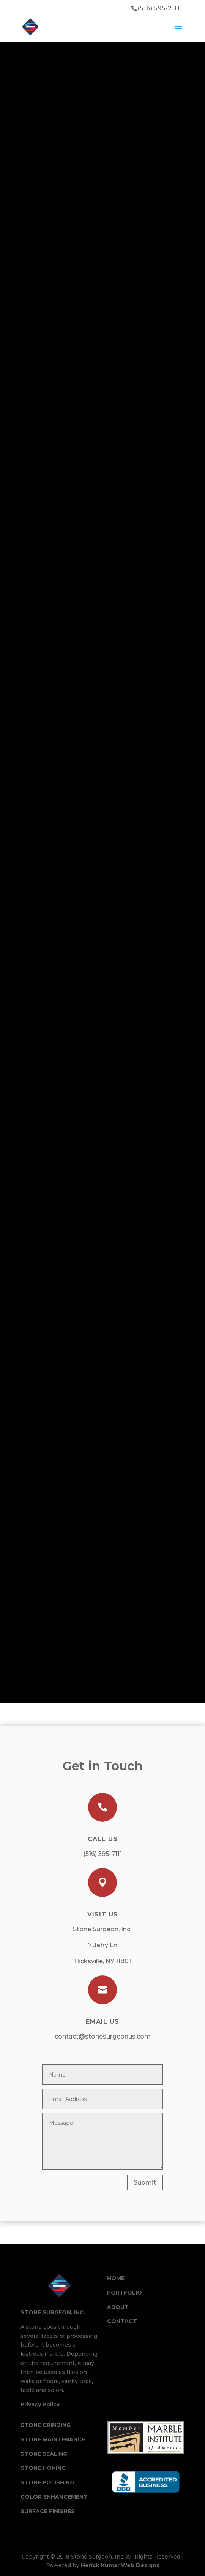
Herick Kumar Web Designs (120, 2565)
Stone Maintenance (52, 2439)
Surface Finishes (47, 2511)
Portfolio (124, 2292)
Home (116, 2278)
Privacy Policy (40, 2404)
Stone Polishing (47, 2482)
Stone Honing (43, 2468)
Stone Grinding (45, 2425)
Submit (145, 2182)
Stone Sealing (43, 2453)
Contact (122, 2321)
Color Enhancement (54, 2496)
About (118, 2307)
